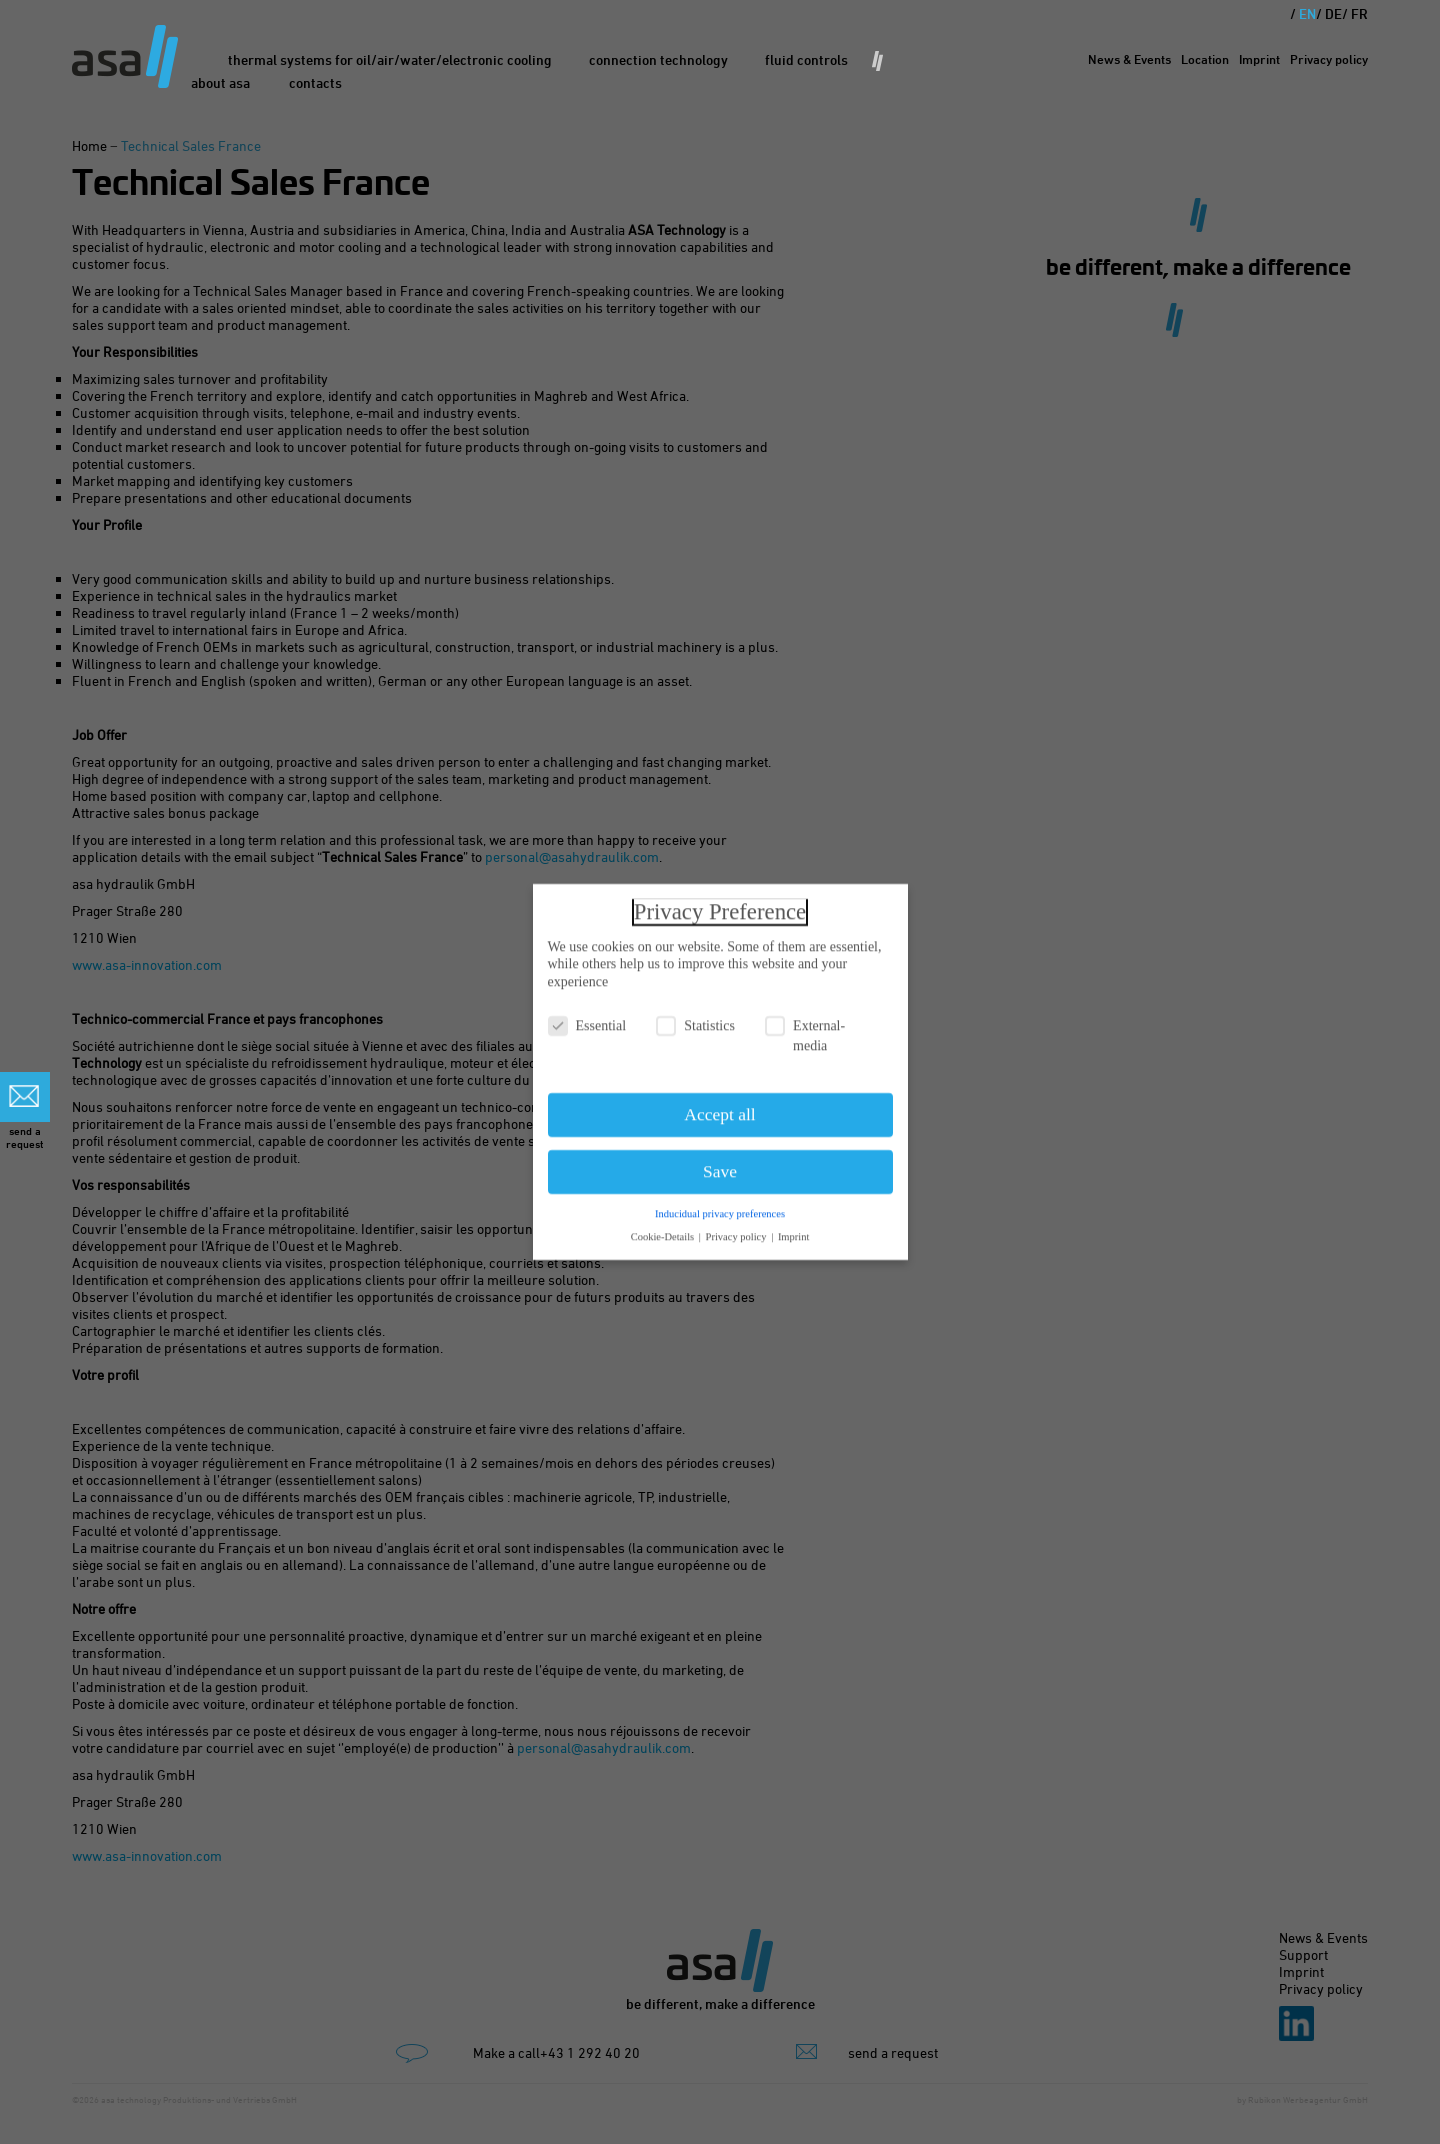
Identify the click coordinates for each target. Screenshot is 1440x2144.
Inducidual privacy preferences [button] (720, 1204)
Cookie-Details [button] (664, 1227)
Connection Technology (658, 59)
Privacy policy (1329, 59)
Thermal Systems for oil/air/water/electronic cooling (390, 59)
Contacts (315, 82)
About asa (220, 82)
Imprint (1259, 59)
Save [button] (720, 1162)
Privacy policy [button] (738, 1227)
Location (1205, 59)
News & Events (1129, 59)
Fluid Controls (806, 59)
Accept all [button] (719, 1105)
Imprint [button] (794, 1227)
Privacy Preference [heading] (720, 902)
